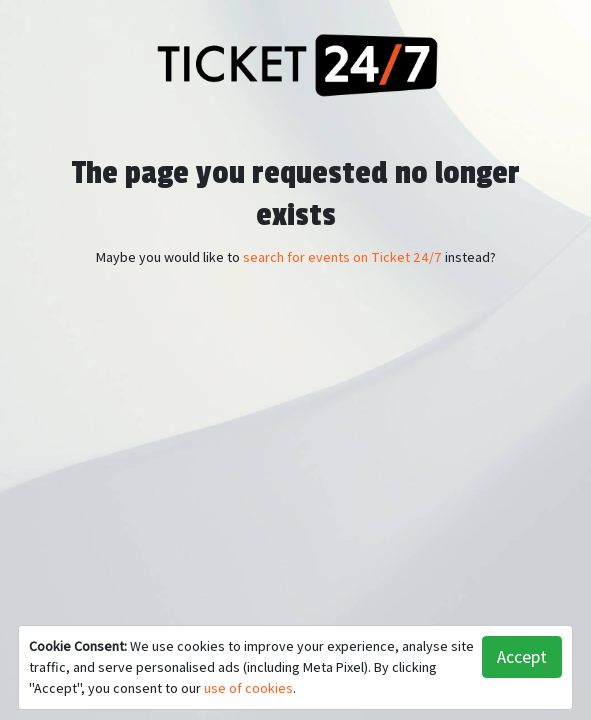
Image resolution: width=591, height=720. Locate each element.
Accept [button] (522, 656)
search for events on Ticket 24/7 (342, 257)
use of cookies (248, 688)
